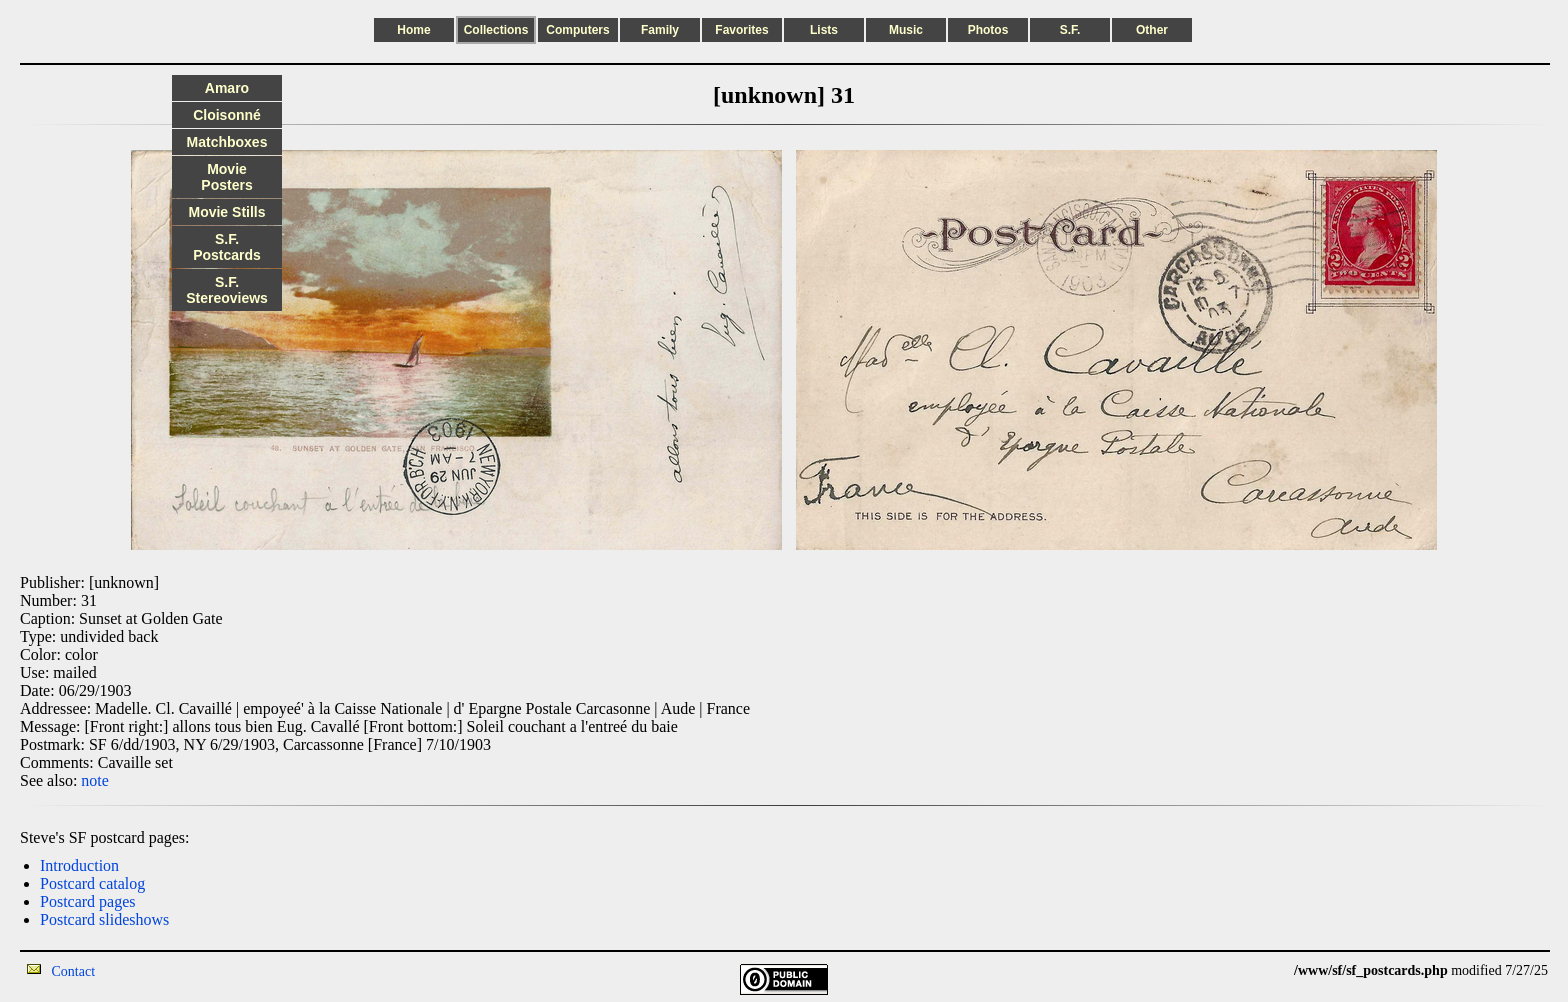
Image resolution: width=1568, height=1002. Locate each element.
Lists (824, 30)
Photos (988, 30)
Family (660, 30)
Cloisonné (227, 115)
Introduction (79, 865)
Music (906, 30)
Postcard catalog (92, 883)
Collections (496, 30)
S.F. (1070, 30)
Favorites (741, 30)
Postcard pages (88, 901)
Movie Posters (226, 177)
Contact (74, 971)
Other (1152, 30)
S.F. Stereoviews (227, 290)
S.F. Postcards (227, 247)
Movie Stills (226, 212)
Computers (577, 30)
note (95, 780)
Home (413, 30)
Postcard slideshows (104, 919)
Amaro (227, 88)
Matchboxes (227, 142)
